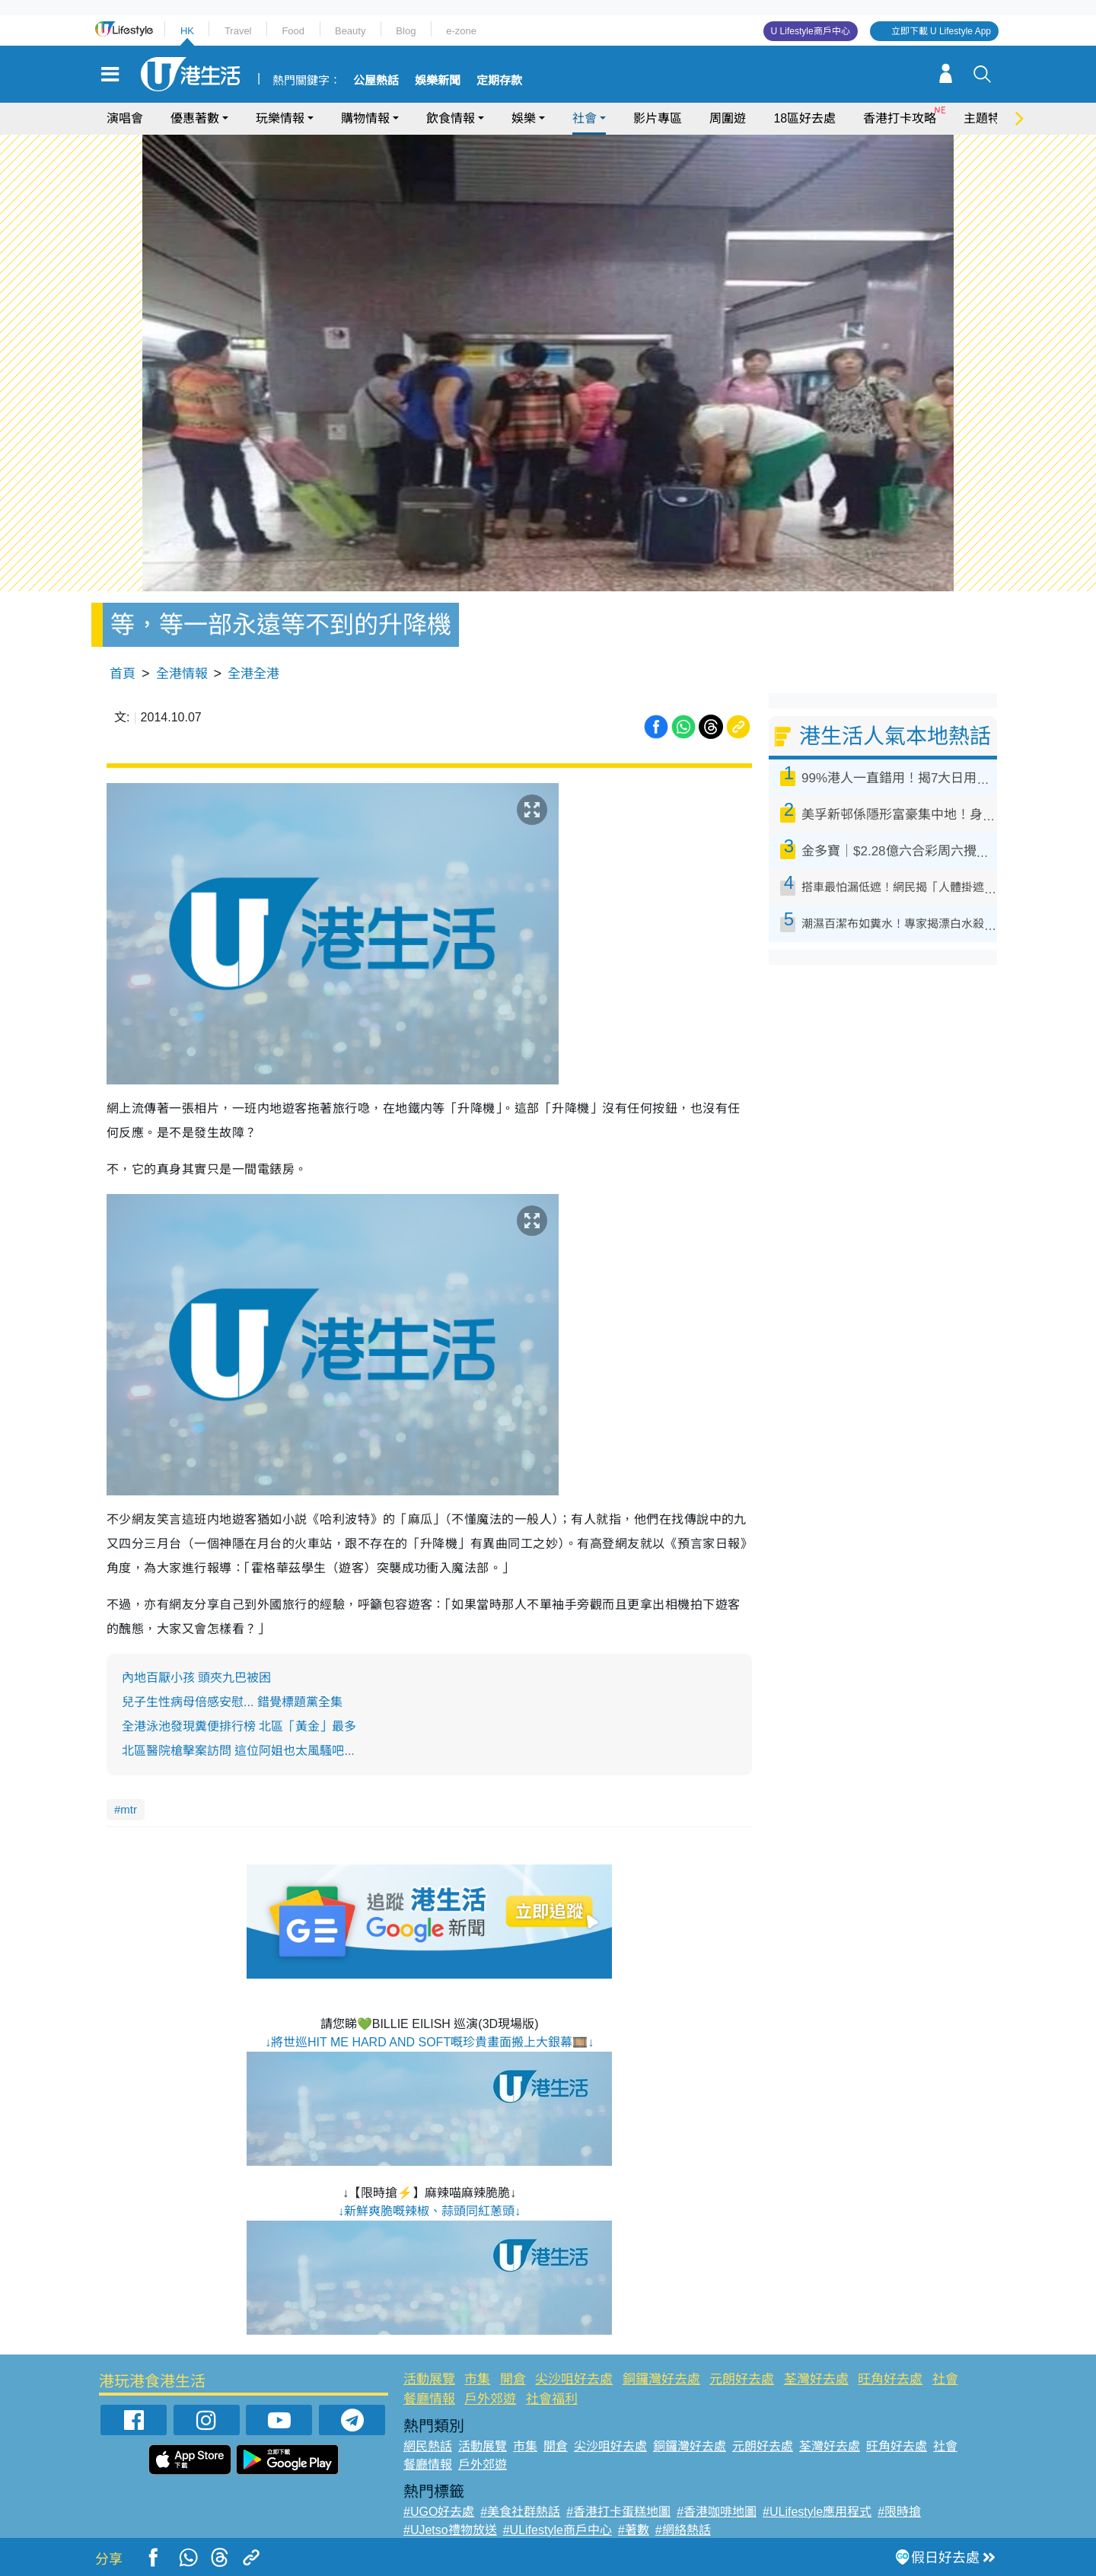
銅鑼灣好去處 (661, 2379)
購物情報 (365, 118)
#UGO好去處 (438, 2511)
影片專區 (657, 118)
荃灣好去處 (816, 2379)
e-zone (461, 31)
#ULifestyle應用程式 (817, 2511)
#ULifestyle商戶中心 (557, 2529)
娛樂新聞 (437, 81)
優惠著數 (194, 118)
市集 (477, 2379)
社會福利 (552, 2399)
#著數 (633, 2529)
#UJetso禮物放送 (450, 2529)
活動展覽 (429, 2379)
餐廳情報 (429, 2399)
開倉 (513, 2379)
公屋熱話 (376, 81)
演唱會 (125, 118)
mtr (128, 1809)
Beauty (350, 31)
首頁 (122, 674)
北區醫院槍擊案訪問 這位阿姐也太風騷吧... (238, 1750)
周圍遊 (727, 118)
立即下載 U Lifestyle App (941, 31)
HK (187, 31)
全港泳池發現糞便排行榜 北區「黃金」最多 (239, 1726)
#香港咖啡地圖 (717, 2511)
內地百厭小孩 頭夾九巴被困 (196, 1677)
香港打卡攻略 (899, 118)
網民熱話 (427, 2446)
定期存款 (499, 81)
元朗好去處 (741, 2379)
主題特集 (988, 118)
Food (293, 31)
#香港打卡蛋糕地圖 (618, 2511)
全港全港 (253, 674)
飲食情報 (450, 118)
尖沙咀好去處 (574, 2379)
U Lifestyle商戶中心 (810, 31)
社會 (584, 118)
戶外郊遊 (490, 2399)
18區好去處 (804, 118)
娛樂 (523, 118)
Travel (238, 31)
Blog (406, 31)
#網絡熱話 (683, 2529)
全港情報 (182, 674)
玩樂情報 (280, 118)
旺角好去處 (890, 2379)
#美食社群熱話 (520, 2511)
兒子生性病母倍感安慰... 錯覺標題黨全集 (232, 1702)
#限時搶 (899, 2511)
